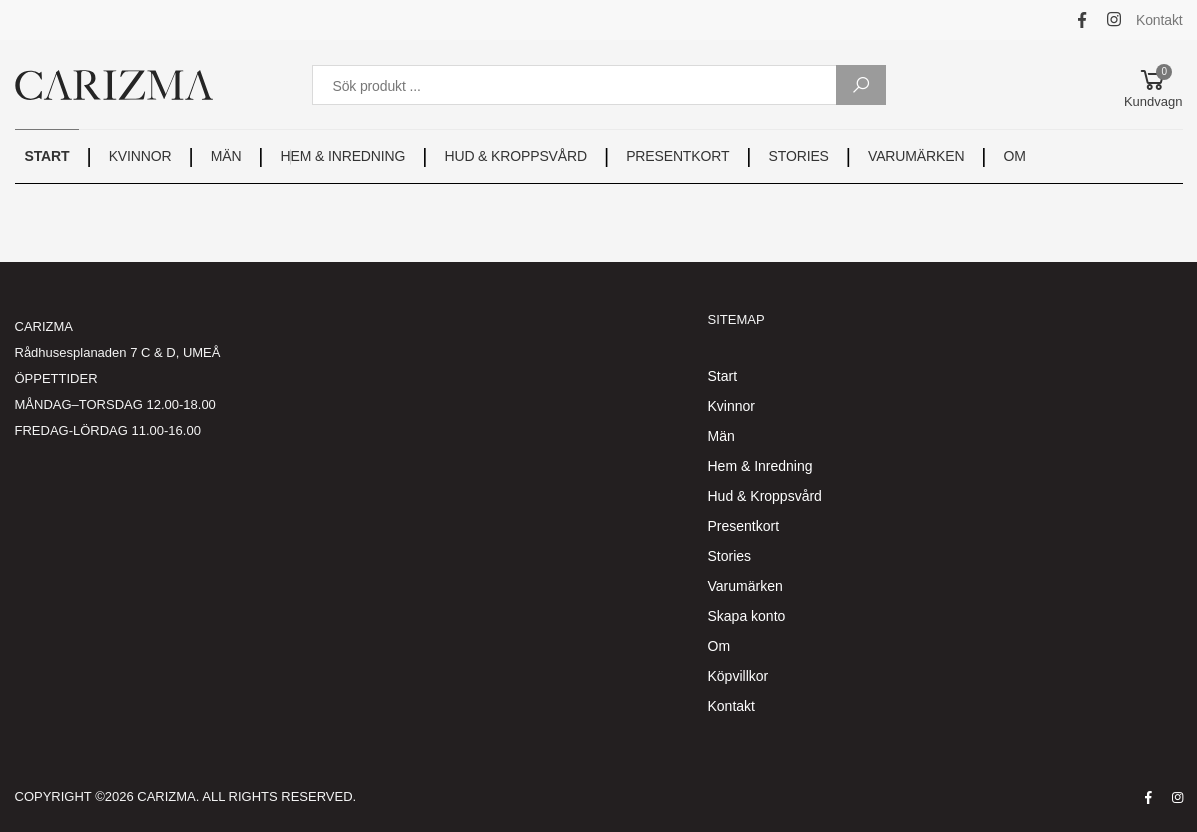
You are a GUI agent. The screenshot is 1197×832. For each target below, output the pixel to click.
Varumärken (745, 586)
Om (719, 646)
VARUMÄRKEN (916, 156)
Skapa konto (747, 616)
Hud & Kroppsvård (765, 496)
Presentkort (744, 526)
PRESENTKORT (677, 156)
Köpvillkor (738, 676)
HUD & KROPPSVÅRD (515, 156)
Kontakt (1159, 20)
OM (1015, 156)
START (47, 156)
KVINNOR (140, 156)
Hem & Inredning (760, 466)
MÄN (226, 156)
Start (723, 376)
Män (721, 436)
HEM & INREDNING (343, 156)
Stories (730, 556)
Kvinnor (731, 406)
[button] (1153, 85)
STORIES (799, 156)
